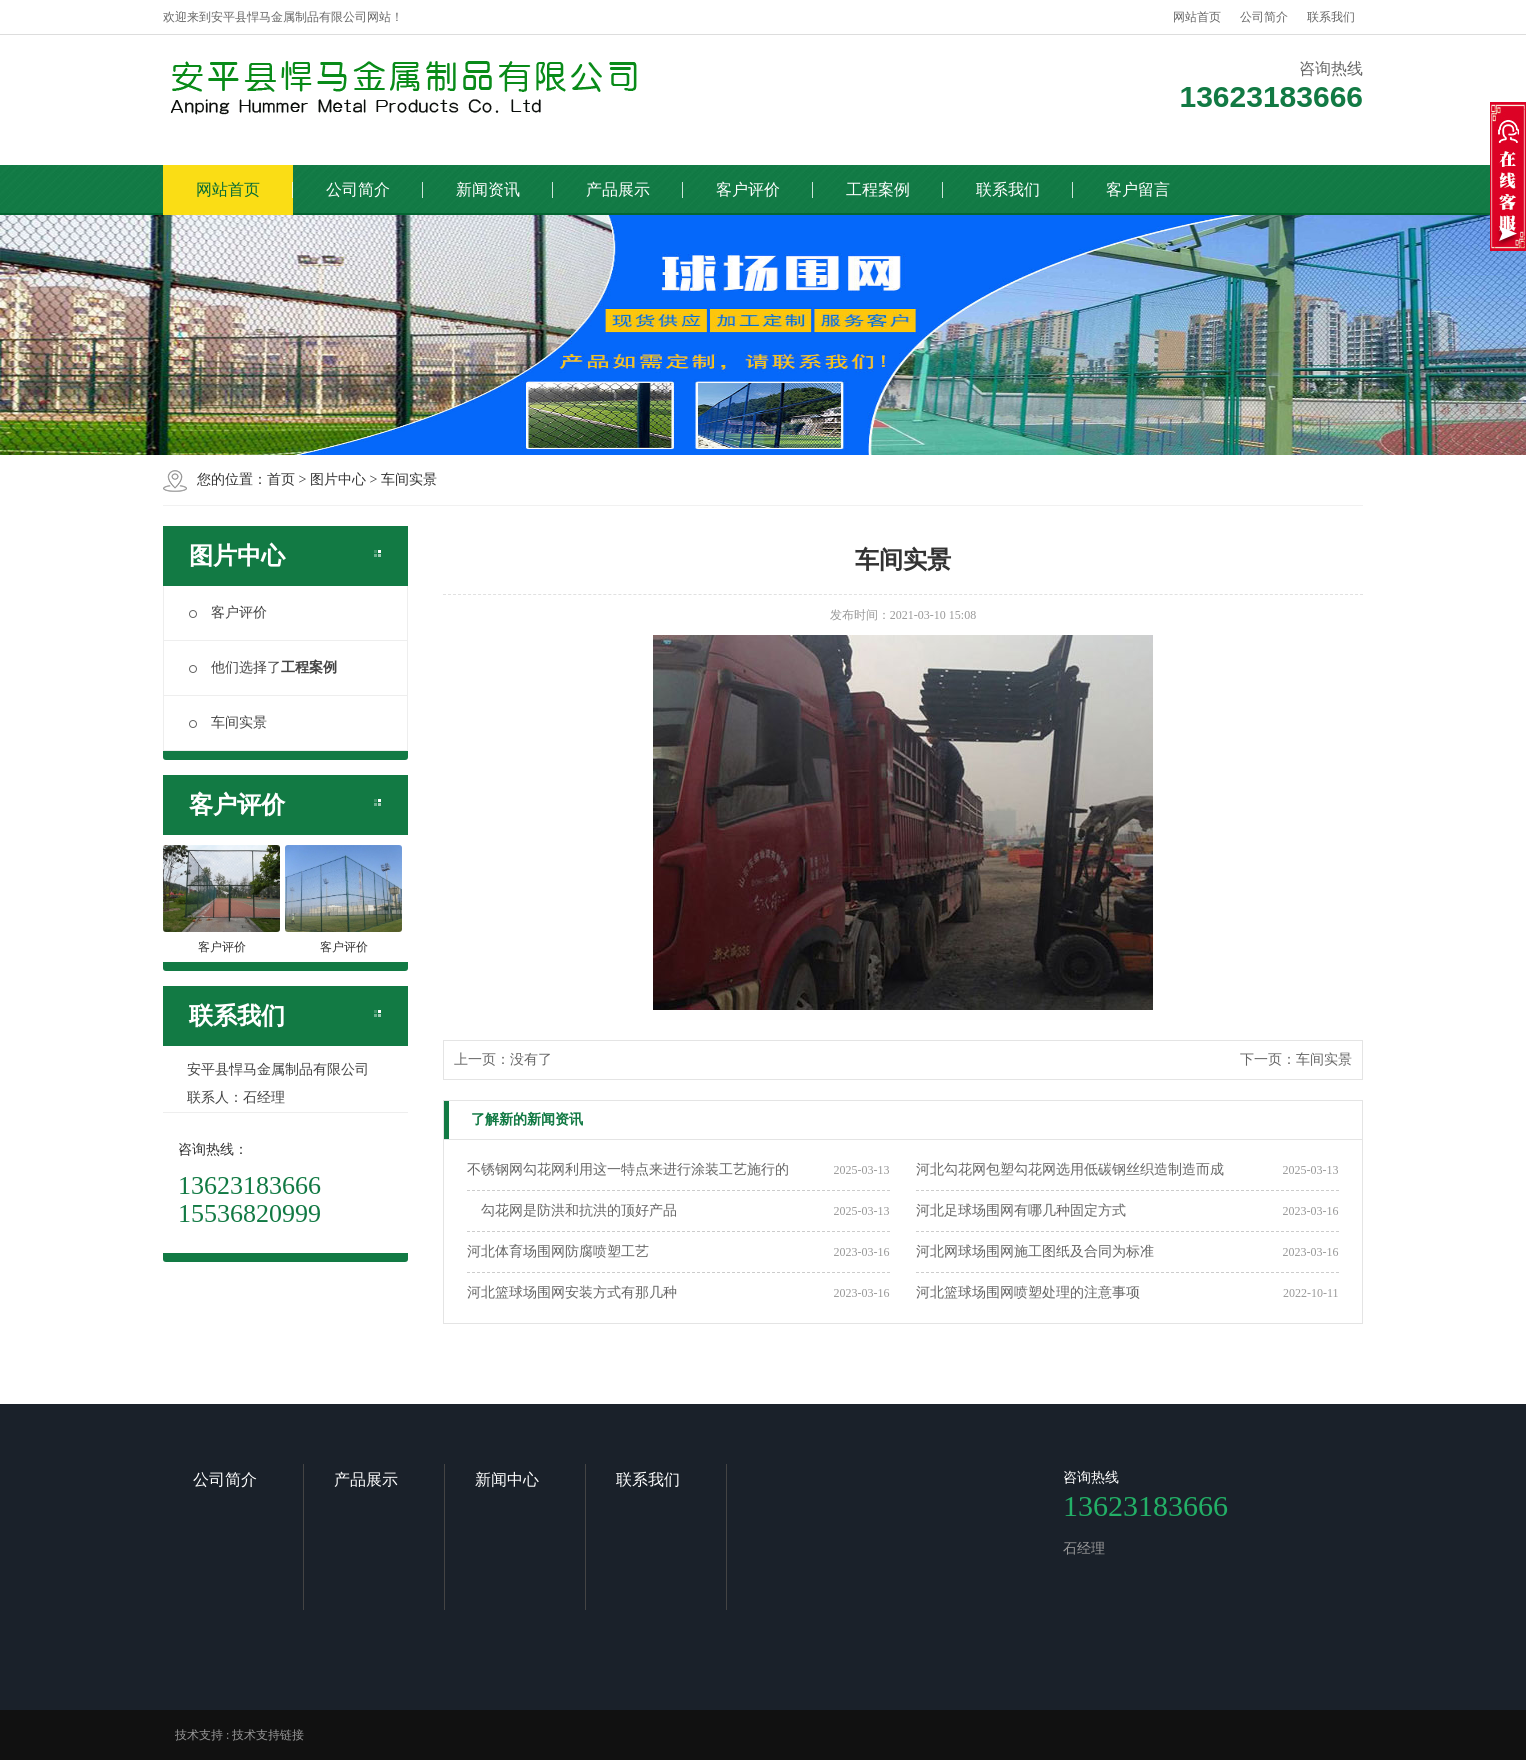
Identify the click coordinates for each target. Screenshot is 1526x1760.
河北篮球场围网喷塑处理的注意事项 (1028, 1292)
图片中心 (338, 479)
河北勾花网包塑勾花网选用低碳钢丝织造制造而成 (1070, 1169)
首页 (281, 479)
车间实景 (409, 479)
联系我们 (1331, 17)
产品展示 (618, 189)
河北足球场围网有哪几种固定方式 (1021, 1210)
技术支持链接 (268, 1735)
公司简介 (1264, 17)
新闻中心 (507, 1479)
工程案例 (878, 189)
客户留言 (1138, 189)
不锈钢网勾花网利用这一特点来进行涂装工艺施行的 (628, 1169)
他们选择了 (263, 667)
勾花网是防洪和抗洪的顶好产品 (572, 1210)
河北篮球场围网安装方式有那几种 (572, 1292)
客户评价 (748, 189)
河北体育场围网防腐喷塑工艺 (558, 1251)
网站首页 (1197, 17)
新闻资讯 (488, 189)
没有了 (531, 1059)
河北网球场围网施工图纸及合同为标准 (1035, 1251)
